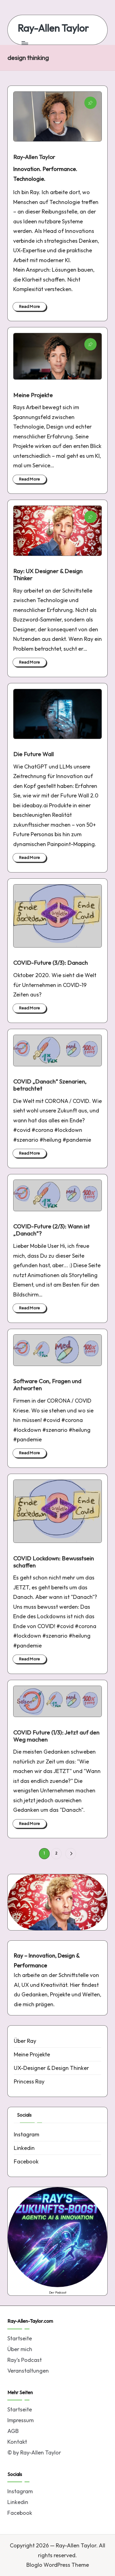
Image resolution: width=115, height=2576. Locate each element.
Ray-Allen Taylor (53, 28)
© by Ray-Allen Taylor (34, 2452)
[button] (70, 1853)
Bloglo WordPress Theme (57, 2564)
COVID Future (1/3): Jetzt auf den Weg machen (56, 1736)
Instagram (26, 2134)
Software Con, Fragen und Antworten (47, 1384)
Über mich (19, 2349)
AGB (13, 2430)
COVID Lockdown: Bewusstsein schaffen (53, 1562)
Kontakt (17, 2441)
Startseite (19, 2338)
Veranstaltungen (28, 2370)
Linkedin (24, 2147)
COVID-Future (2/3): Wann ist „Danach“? (51, 1230)
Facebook (26, 2161)
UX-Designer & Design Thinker (51, 2067)
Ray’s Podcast (24, 2359)
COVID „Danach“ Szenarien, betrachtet (49, 1085)
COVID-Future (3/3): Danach (50, 962)
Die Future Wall (33, 754)
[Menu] (24, 43)
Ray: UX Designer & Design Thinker (47, 574)
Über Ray (25, 2040)
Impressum (20, 2420)
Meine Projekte (33, 395)
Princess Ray (29, 2081)
